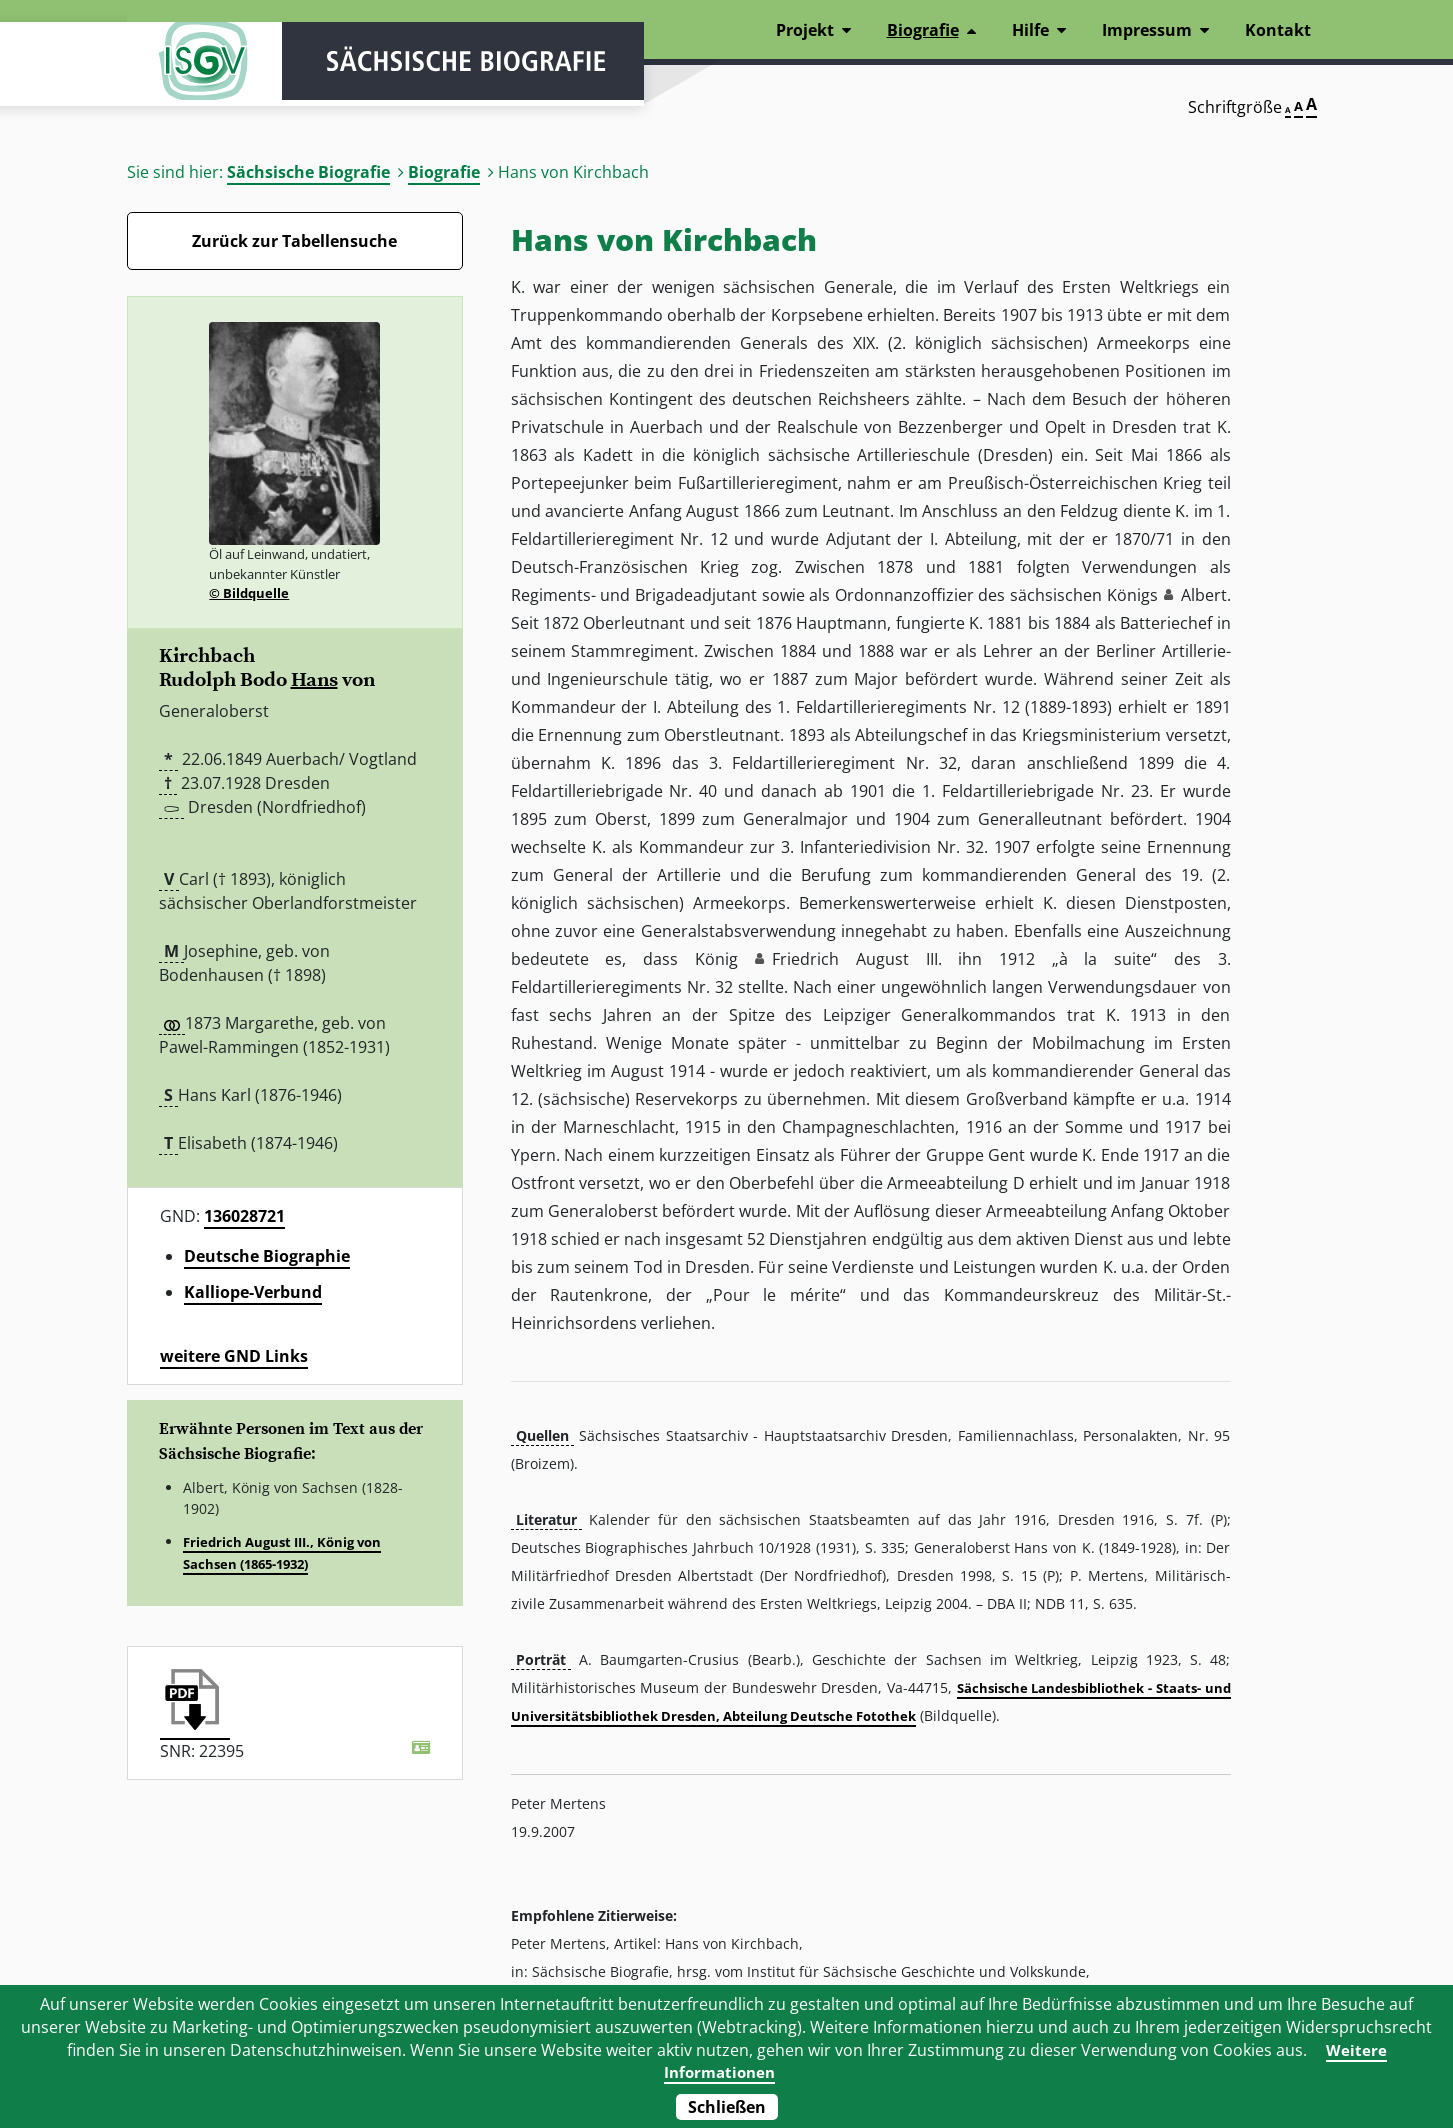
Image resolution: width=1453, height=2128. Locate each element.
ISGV (187, 72)
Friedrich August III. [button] (856, 959)
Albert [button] (1204, 595)
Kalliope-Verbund (253, 1292)
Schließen (727, 2107)
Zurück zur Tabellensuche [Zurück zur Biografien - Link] (294, 241)
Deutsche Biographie (267, 1256)
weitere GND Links (234, 1356)
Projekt (805, 30)
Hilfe (1030, 30)
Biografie (444, 172)
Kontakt (1278, 30)
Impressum (1147, 30)
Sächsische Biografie (308, 172)
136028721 (244, 1216)
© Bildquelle (249, 593)
